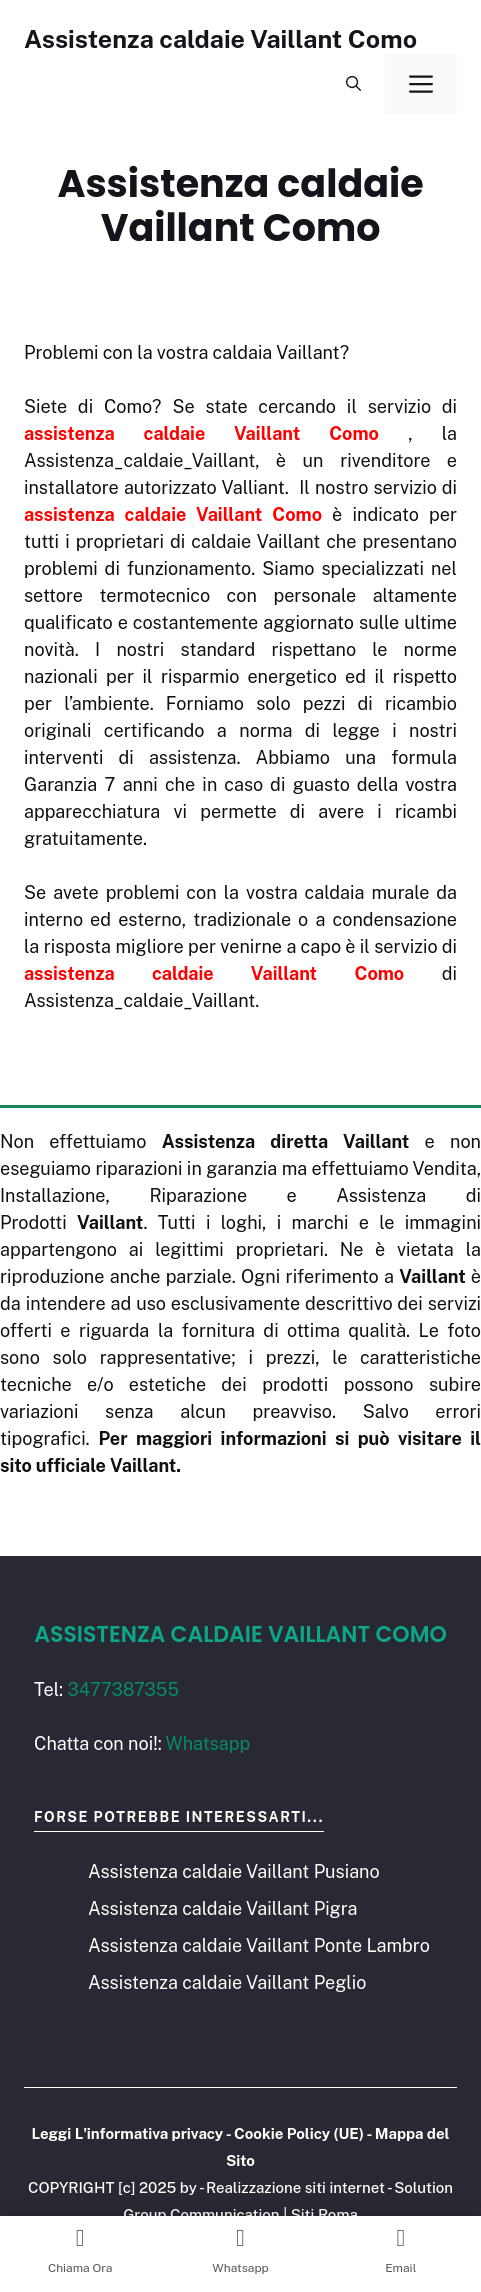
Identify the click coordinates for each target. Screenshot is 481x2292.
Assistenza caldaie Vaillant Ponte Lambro (259, 1945)
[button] (353, 84)
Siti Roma (324, 2214)
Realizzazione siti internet (295, 2187)
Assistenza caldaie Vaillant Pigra (222, 1908)
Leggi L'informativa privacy (127, 2133)
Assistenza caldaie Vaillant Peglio (227, 1982)
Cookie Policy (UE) (299, 2133)
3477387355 (123, 1689)
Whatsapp (208, 1743)
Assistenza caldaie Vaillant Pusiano (234, 1871)
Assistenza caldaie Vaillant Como (220, 39)
